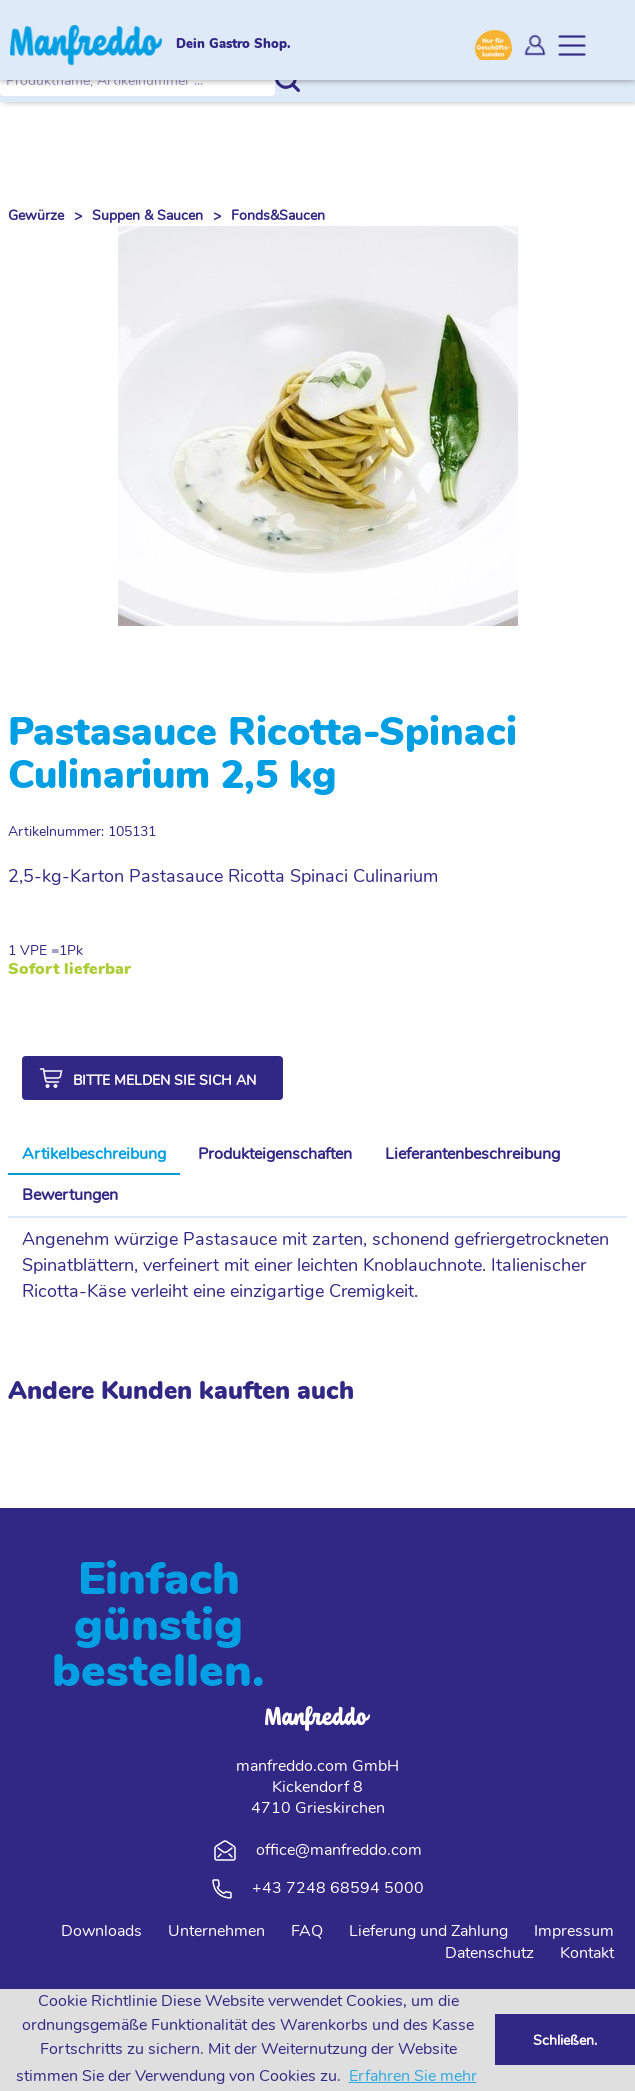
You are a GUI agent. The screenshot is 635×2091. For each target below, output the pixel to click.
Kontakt (587, 1953)
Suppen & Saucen (147, 215)
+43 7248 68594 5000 (338, 1888)
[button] (152, 1078)
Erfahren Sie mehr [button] (413, 2076)
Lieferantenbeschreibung (472, 1154)
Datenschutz (489, 1953)
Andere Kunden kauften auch (181, 1391)
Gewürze (36, 215)
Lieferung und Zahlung (428, 1931)
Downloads (101, 1931)
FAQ (307, 1931)
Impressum (574, 1931)
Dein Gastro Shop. (233, 45)
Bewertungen (70, 1195)
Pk (75, 950)
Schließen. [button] (565, 2040)
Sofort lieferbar (69, 969)
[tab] (94, 1155)
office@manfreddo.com (339, 1850)
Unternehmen (216, 1931)
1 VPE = (33, 950)
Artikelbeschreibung (94, 1154)
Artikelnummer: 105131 (82, 831)
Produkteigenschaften (275, 1154)
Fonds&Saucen (278, 215)
